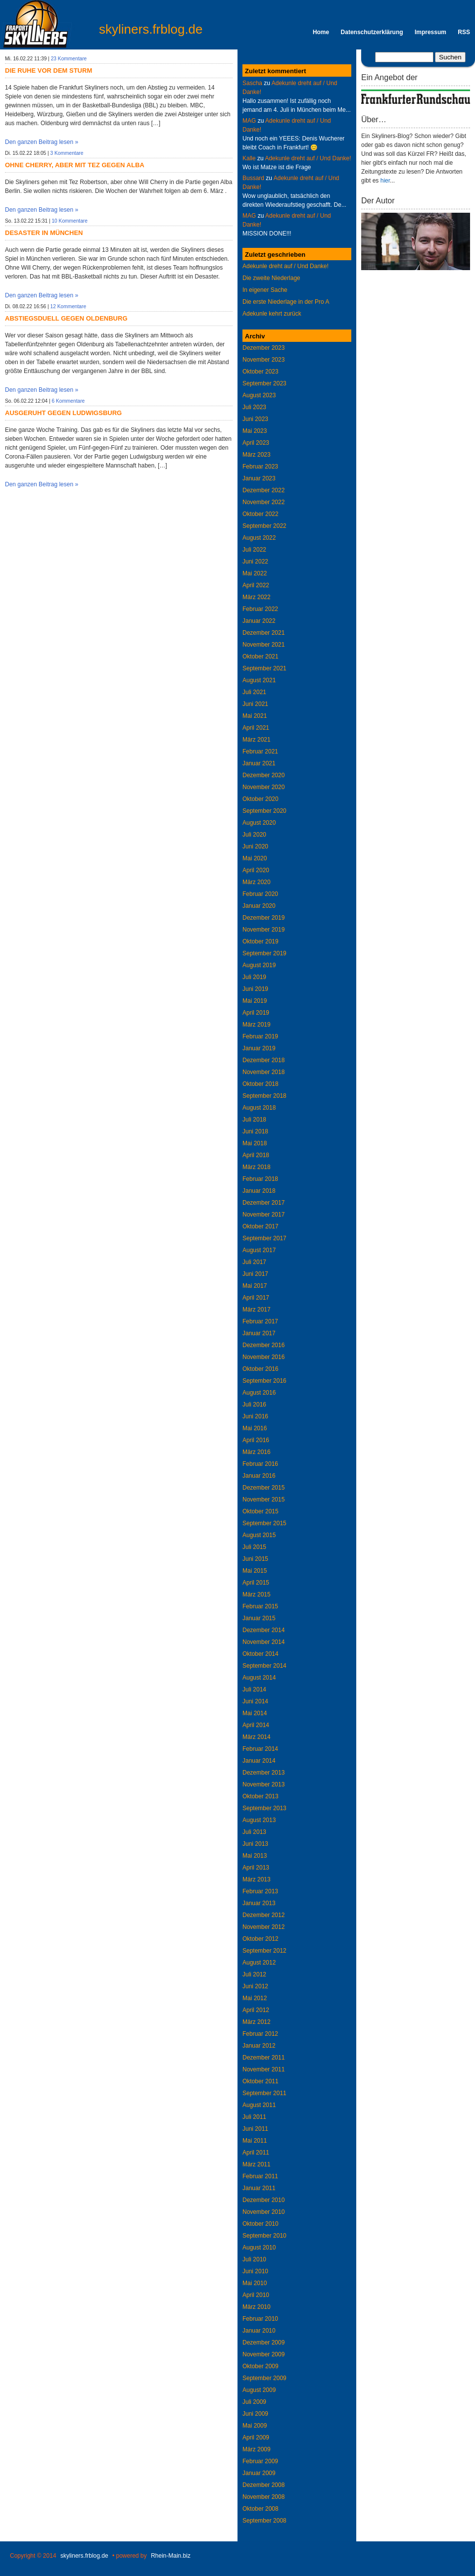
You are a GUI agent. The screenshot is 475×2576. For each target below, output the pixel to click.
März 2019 (256, 1024)
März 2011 (256, 2164)
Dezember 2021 (263, 632)
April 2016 (255, 1440)
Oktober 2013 (260, 1796)
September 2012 (264, 1950)
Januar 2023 (259, 478)
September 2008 (264, 2520)
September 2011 (264, 2093)
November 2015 (263, 1499)
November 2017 (263, 1214)
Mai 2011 (254, 2140)
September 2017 (264, 1238)
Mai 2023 (254, 430)
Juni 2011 (255, 2128)
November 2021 (263, 644)
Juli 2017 (254, 1262)
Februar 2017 (260, 1321)
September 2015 (264, 1523)
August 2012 (259, 1962)
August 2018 (259, 1107)
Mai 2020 (254, 858)
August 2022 (259, 537)
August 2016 (259, 1392)
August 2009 (259, 2390)
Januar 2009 (259, 2473)
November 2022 (263, 502)
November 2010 (263, 2211)
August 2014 (259, 1677)
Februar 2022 (260, 609)
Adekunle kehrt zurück (271, 313)
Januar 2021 (259, 763)
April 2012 (255, 2010)
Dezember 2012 (263, 1915)
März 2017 (256, 1309)
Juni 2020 (255, 846)
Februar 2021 (260, 751)
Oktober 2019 (260, 941)
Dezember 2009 (263, 2342)
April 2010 (255, 2295)
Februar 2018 (260, 1178)
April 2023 (255, 442)
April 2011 (255, 2152)
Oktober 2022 (260, 514)
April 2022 (255, 585)
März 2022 (256, 597)
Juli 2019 (254, 977)
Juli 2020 (254, 834)
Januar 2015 (259, 1618)
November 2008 (263, 2496)
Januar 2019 (259, 1048)
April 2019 (255, 1012)
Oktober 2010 (260, 2223)
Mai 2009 (254, 2425)
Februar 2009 (260, 2461)
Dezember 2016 (263, 1345)
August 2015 (259, 1535)
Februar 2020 (260, 893)
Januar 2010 (259, 2330)
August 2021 (259, 680)
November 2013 (263, 1784)
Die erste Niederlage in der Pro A (285, 301)
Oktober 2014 (260, 1653)
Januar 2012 (259, 2045)
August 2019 (259, 965)
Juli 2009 (254, 2401)
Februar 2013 (260, 1891)
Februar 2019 (260, 1036)
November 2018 (263, 1072)
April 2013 (255, 1867)
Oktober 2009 (260, 2366)
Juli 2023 (254, 407)
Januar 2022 (259, 620)
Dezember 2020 (263, 775)
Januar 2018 (259, 1190)
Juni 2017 (255, 1273)
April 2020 (255, 870)
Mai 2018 (254, 1143)
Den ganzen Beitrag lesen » (41, 142)
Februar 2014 (260, 1748)
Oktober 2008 (260, 2508)
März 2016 (256, 1452)
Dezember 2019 (263, 917)
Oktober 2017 (260, 1226)
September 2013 (264, 1808)
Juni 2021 (255, 704)
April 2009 (255, 2437)
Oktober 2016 (260, 1368)
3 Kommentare (67, 153)
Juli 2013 (254, 1831)
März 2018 (256, 1167)
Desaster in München (44, 232)
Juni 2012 (255, 1986)
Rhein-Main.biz (170, 2555)
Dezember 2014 (263, 1630)
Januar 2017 (259, 1333)
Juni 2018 (255, 1131)
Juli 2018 (254, 1119)
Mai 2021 (254, 715)
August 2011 (259, 2105)
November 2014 (263, 1642)
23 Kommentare (69, 58)
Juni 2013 (255, 1843)
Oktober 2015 (260, 1511)
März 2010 (256, 2306)
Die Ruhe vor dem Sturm (48, 70)
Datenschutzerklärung (372, 32)
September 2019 (264, 953)
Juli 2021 (254, 692)
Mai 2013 (254, 1855)
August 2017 (259, 1250)
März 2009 (256, 2449)
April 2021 (255, 727)
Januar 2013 (259, 1903)
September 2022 (264, 525)
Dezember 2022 (263, 490)
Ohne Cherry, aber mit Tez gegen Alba (74, 165)
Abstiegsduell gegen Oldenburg (66, 318)
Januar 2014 (259, 1760)
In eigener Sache (264, 289)
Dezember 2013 (263, 1772)
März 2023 (256, 454)
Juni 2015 (255, 1558)
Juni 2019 (255, 988)
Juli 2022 (254, 549)
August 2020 (259, 822)
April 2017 (255, 1297)
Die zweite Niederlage (271, 278)
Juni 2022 (255, 561)
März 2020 (256, 882)
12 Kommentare (68, 306)
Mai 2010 (254, 2283)
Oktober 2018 (260, 1083)
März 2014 (256, 1736)
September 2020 (264, 810)
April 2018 (255, 1155)
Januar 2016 (259, 1475)
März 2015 (256, 1594)
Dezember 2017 (263, 1202)
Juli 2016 (254, 1404)
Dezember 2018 (263, 1060)
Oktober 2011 (260, 2081)
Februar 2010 (260, 2318)
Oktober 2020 (260, 799)
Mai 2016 (254, 1428)
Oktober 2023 (260, 371)
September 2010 (264, 2235)
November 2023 (263, 359)
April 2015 (255, 1582)
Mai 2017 (254, 1285)
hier (385, 180)
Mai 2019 (254, 1000)
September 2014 (264, 1665)
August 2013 (259, 1820)
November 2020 (263, 787)
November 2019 (263, 929)
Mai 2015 (254, 1570)
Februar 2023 (260, 466)
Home (321, 32)
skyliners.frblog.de (151, 29)
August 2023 (259, 395)
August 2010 (259, 2247)
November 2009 (263, 2354)
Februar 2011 (260, 2176)
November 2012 (263, 1926)
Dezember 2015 (263, 1487)
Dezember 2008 (263, 2485)
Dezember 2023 (263, 347)
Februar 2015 (260, 1606)
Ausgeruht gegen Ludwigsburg (63, 413)
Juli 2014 (254, 1689)
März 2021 (256, 739)
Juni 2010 (255, 2271)
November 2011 (263, 2069)
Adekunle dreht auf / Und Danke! (308, 158)
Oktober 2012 (260, 1938)
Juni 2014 (255, 1701)
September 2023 (264, 383)
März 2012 (256, 2021)
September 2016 (264, 1380)
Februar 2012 (260, 2033)
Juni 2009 (255, 2413)
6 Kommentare (68, 401)
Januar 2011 (259, 2188)
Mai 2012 (254, 1998)
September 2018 (264, 1095)
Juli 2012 (254, 1974)
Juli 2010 (254, 2259)
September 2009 (264, 2378)
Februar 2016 (260, 1463)
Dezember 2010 (263, 2200)
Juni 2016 (255, 1416)
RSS (464, 32)
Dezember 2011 (263, 2057)
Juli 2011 (254, 2116)
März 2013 (256, 1879)
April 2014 (255, 1725)
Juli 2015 (254, 1547)
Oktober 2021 (260, 656)
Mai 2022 (254, 573)
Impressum (430, 32)
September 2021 (264, 668)
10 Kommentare (69, 221)
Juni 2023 (255, 419)
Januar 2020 (259, 905)
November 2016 (263, 1357)
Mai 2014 (254, 1713)
